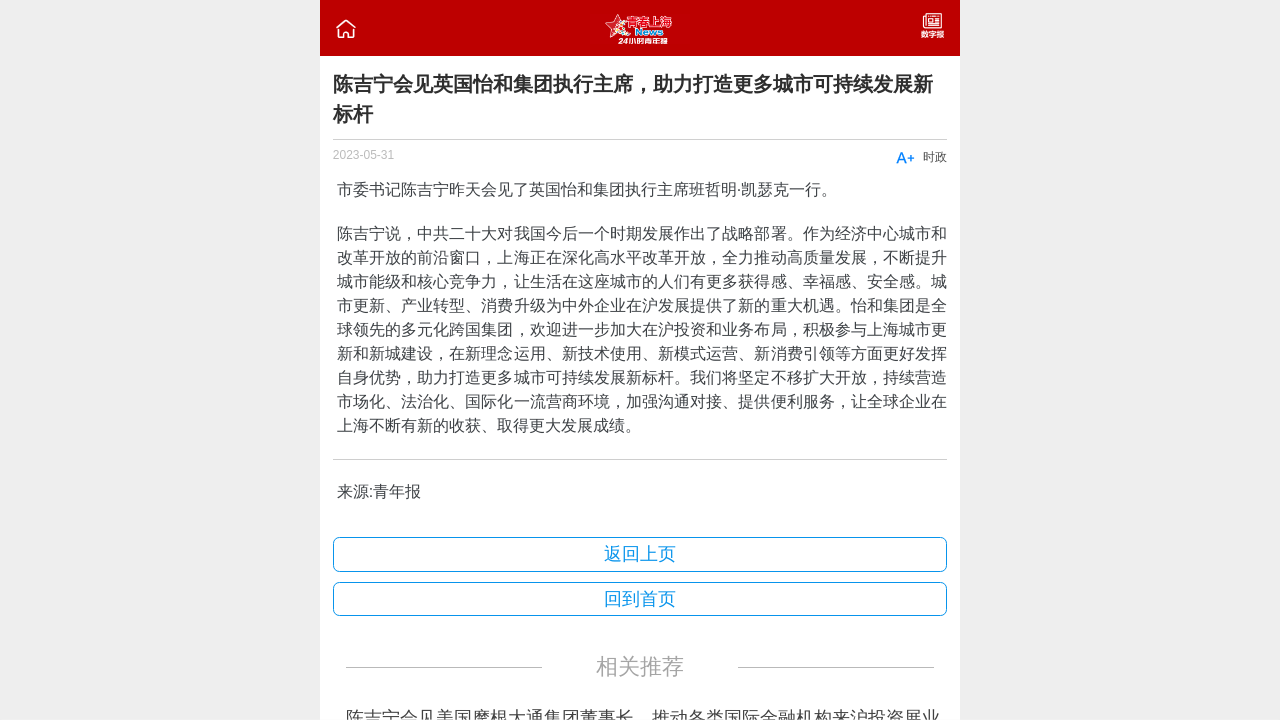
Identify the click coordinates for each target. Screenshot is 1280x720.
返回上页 (640, 554)
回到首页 (640, 599)
